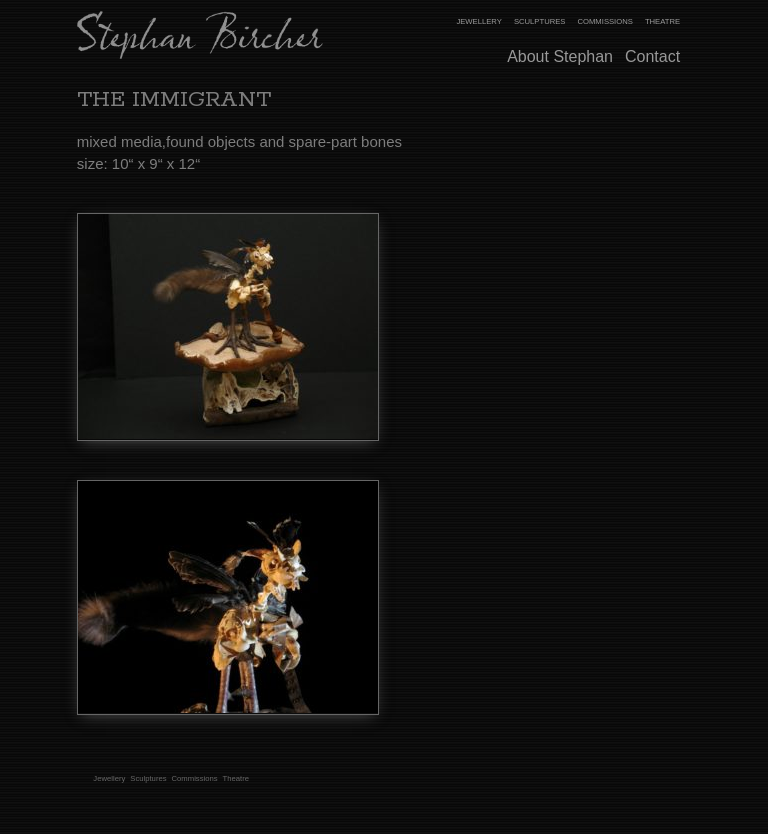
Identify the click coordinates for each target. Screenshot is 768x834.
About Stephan (560, 56)
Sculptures (540, 21)
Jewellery (478, 21)
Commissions (604, 21)
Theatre (662, 21)
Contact (652, 56)
